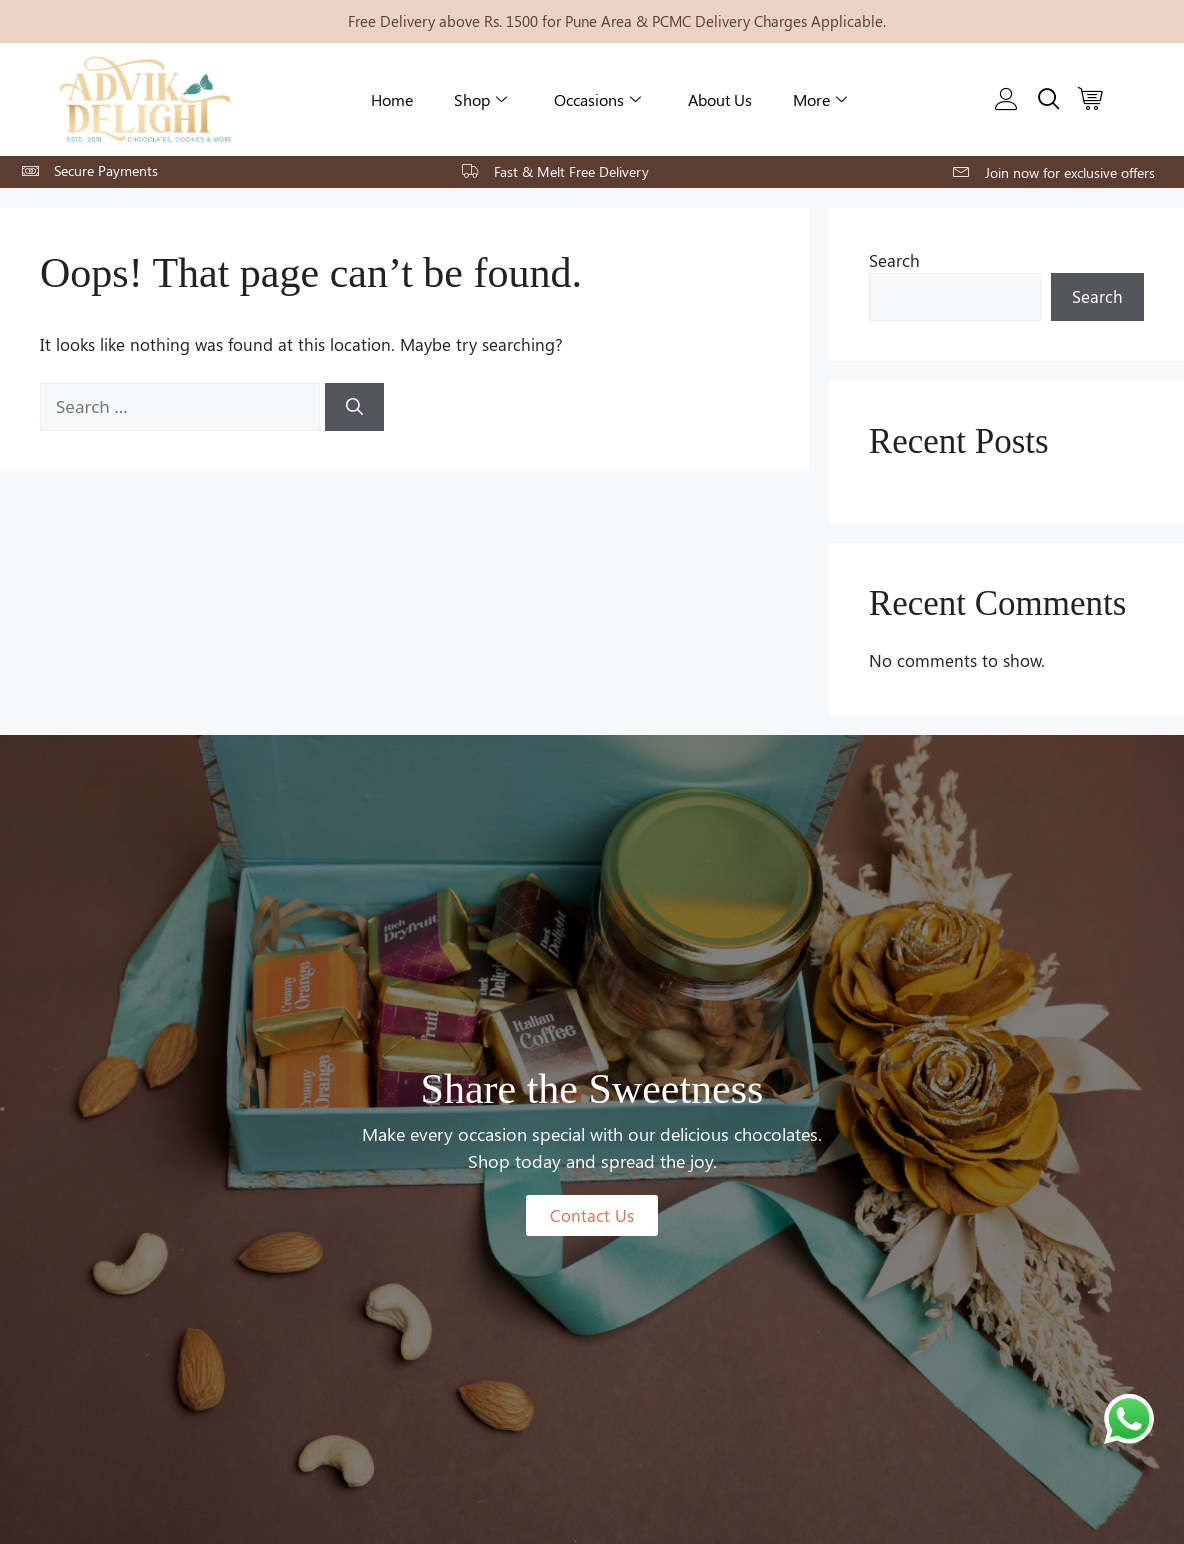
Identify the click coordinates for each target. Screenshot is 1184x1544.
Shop (480, 99)
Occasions (597, 99)
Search (894, 260)
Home (392, 99)
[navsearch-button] (1044, 99)
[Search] (354, 407)
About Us (720, 99)
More (820, 99)
